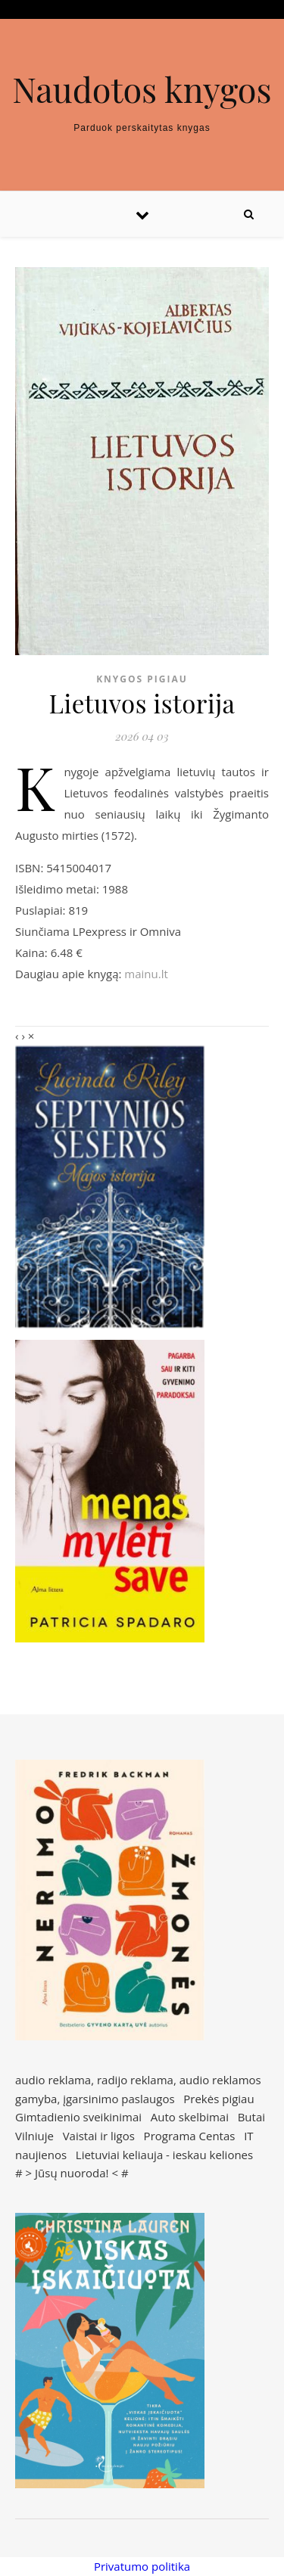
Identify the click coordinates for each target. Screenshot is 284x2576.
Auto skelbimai (190, 2116)
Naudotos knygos (141, 89)
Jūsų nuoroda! (72, 2172)
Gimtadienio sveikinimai (78, 2116)
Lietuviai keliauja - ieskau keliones (164, 2154)
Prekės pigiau (218, 2098)
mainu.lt (145, 973)
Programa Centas (190, 2135)
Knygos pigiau (142, 679)
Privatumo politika (142, 2566)
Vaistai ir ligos (99, 2135)
